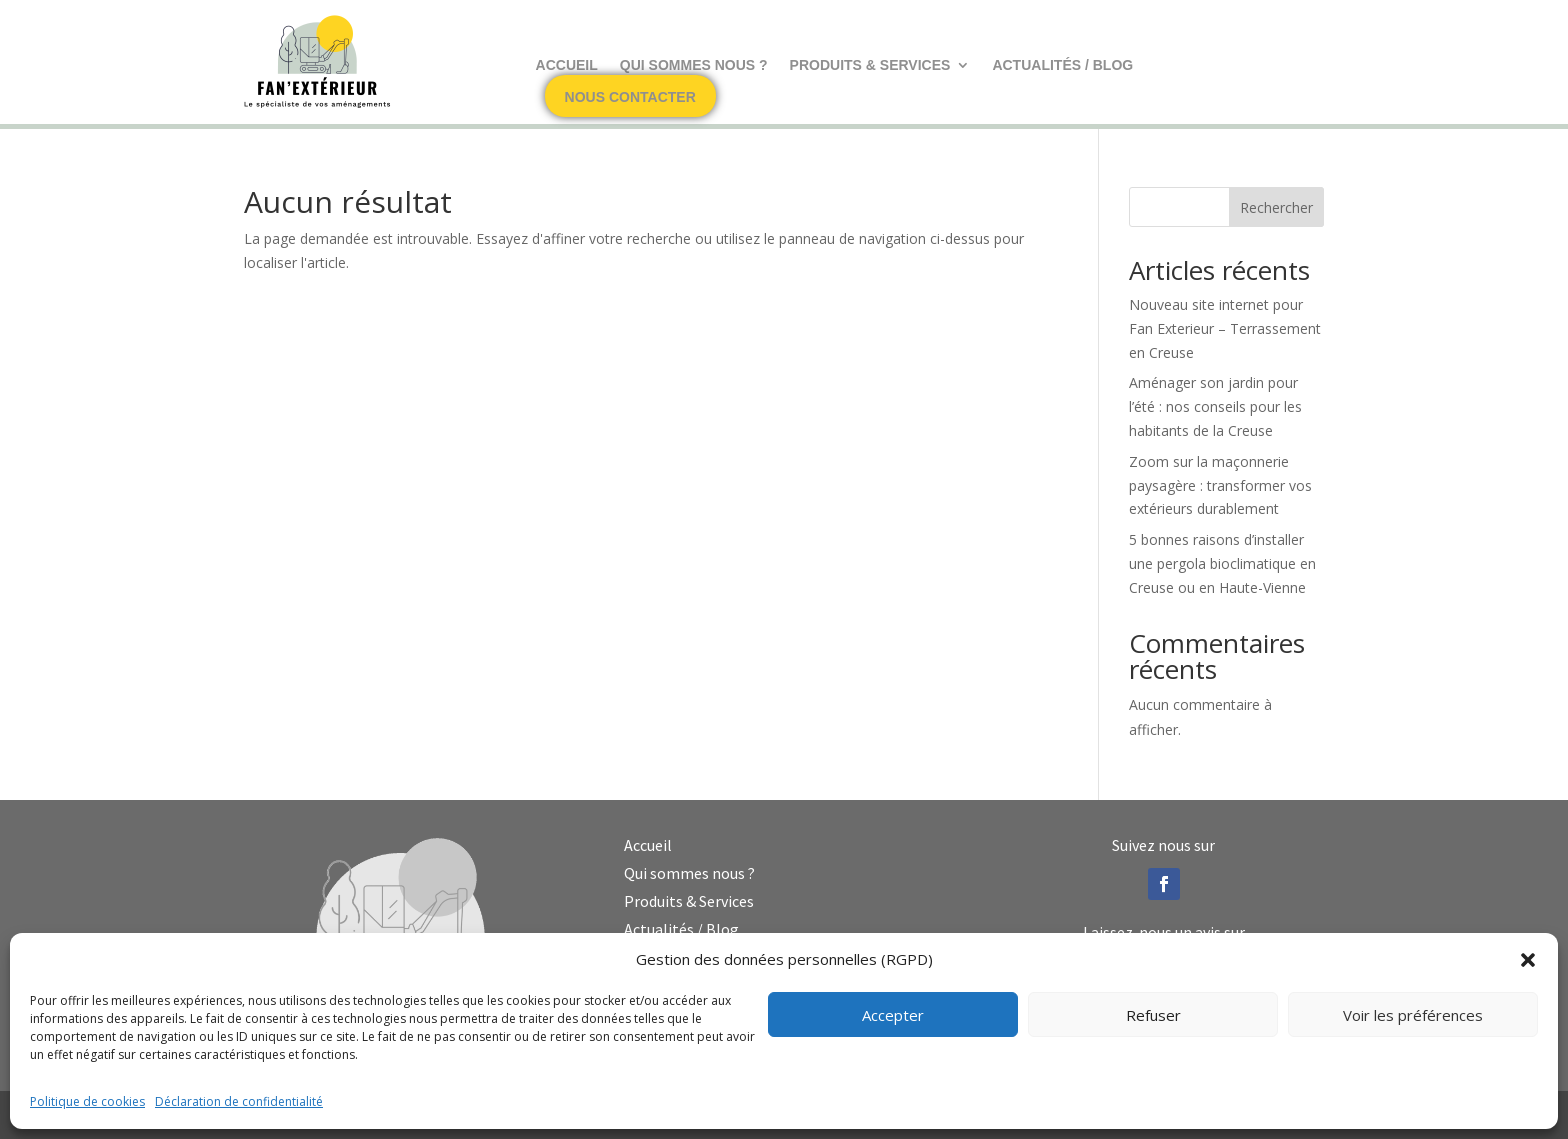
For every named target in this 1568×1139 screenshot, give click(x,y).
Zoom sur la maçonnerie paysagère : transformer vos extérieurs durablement (1220, 485)
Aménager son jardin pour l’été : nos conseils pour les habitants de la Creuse (1215, 406)
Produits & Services (870, 65)
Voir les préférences (1413, 1015)
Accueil (567, 65)
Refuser (1153, 1015)
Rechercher (1276, 207)
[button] (1528, 960)
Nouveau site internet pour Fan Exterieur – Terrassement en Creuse (1225, 328)
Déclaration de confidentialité (239, 1101)
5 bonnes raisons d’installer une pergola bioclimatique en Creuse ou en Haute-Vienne (1222, 563)
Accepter (893, 1015)
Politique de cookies (87, 1101)
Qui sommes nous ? (694, 65)
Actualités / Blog (1062, 65)
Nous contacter (630, 97)
